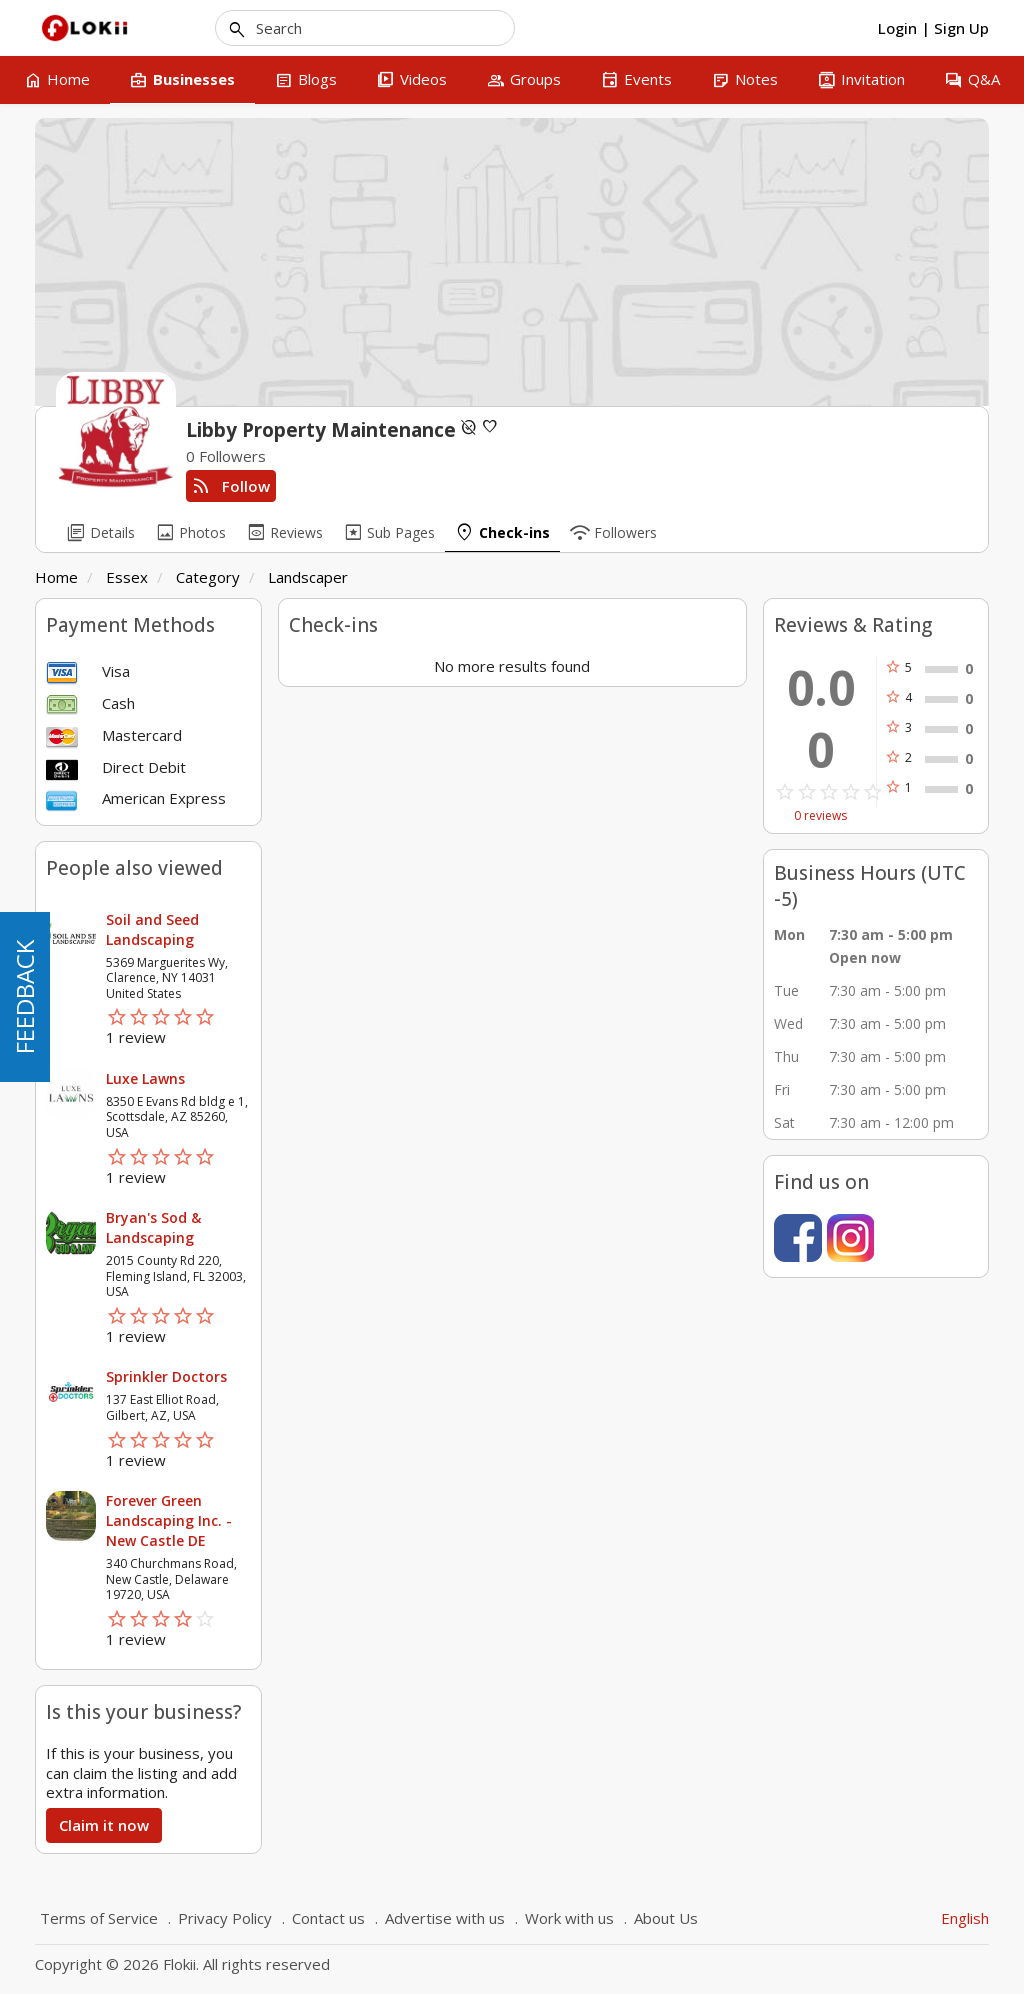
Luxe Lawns (145, 1078)
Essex (127, 577)
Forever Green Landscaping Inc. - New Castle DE (169, 1520)
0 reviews (820, 816)
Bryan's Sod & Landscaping (153, 1227)
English (965, 1918)
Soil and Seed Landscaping (152, 929)
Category (208, 577)
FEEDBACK (24, 997)
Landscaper (308, 577)
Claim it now (104, 1825)
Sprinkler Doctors (166, 1376)
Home (56, 577)
